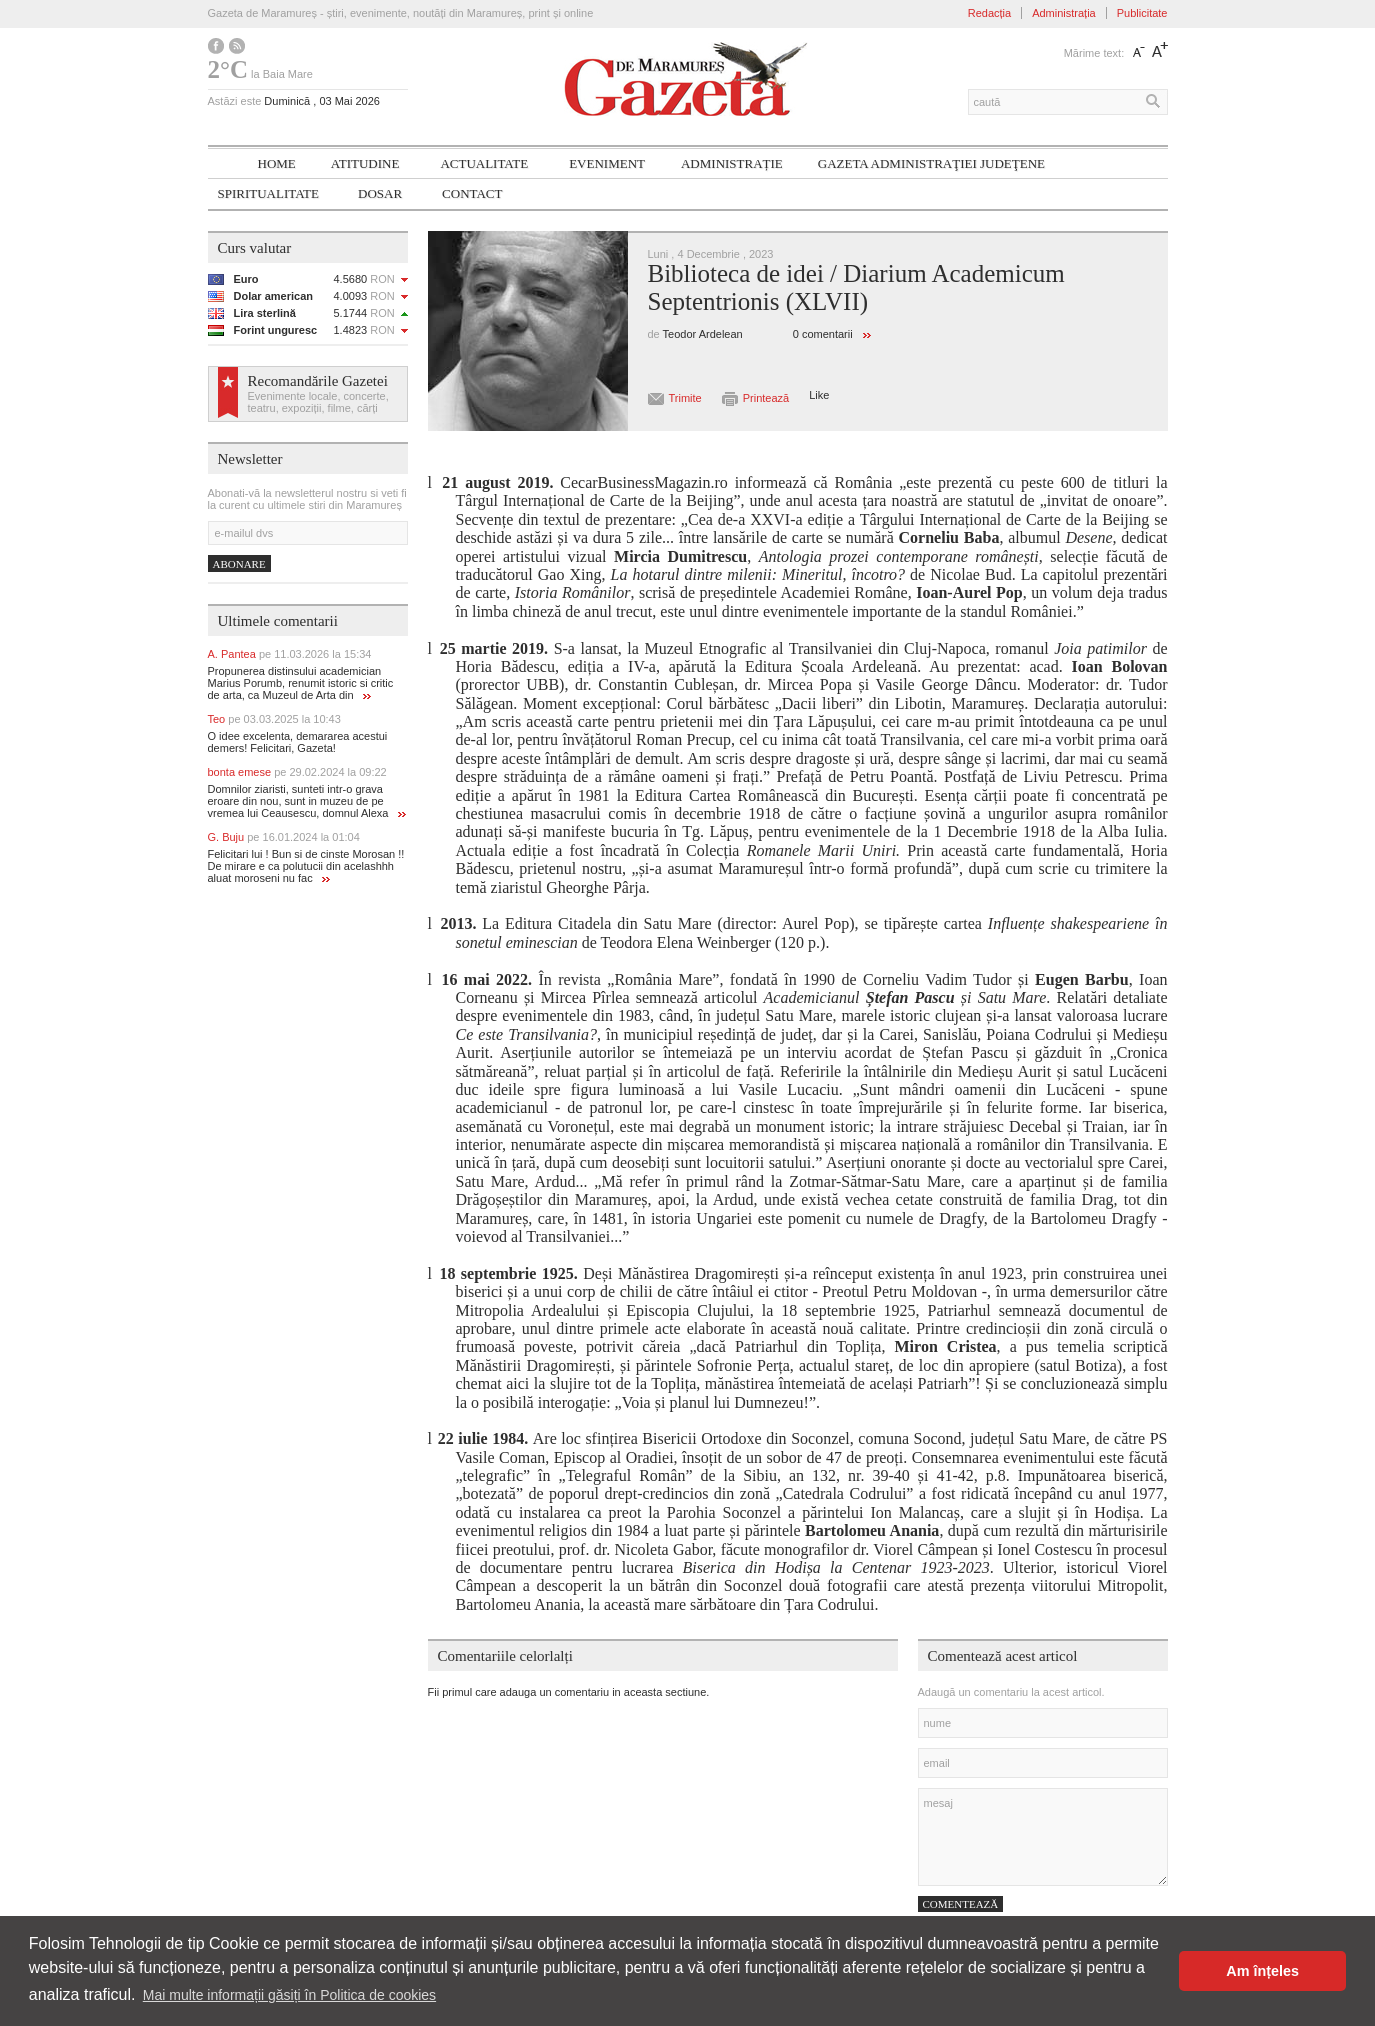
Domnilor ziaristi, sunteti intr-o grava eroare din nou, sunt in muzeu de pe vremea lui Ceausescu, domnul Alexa (307, 801)
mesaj (1043, 1837)
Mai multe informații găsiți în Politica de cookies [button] (289, 1995)
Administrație (732, 163)
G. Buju (284, 837)
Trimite (685, 398)
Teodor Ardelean (703, 334)
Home (277, 163)
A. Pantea (290, 654)
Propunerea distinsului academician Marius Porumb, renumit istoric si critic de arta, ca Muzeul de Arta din (301, 683)
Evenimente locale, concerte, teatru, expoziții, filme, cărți (318, 402)
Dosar (380, 193)
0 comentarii (823, 334)
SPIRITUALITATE (269, 193)
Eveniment (607, 163)
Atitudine (365, 163)
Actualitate (484, 163)
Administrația (1064, 13)
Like (819, 395)
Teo (274, 719)
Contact (472, 193)
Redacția (989, 13)
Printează (766, 398)
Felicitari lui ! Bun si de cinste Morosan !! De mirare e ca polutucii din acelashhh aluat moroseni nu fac (306, 866)
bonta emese (297, 772)
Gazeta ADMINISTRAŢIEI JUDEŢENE (931, 163)
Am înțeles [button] (1262, 1971)
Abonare (239, 564)
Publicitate (1142, 13)
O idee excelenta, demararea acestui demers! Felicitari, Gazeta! (298, 742)
